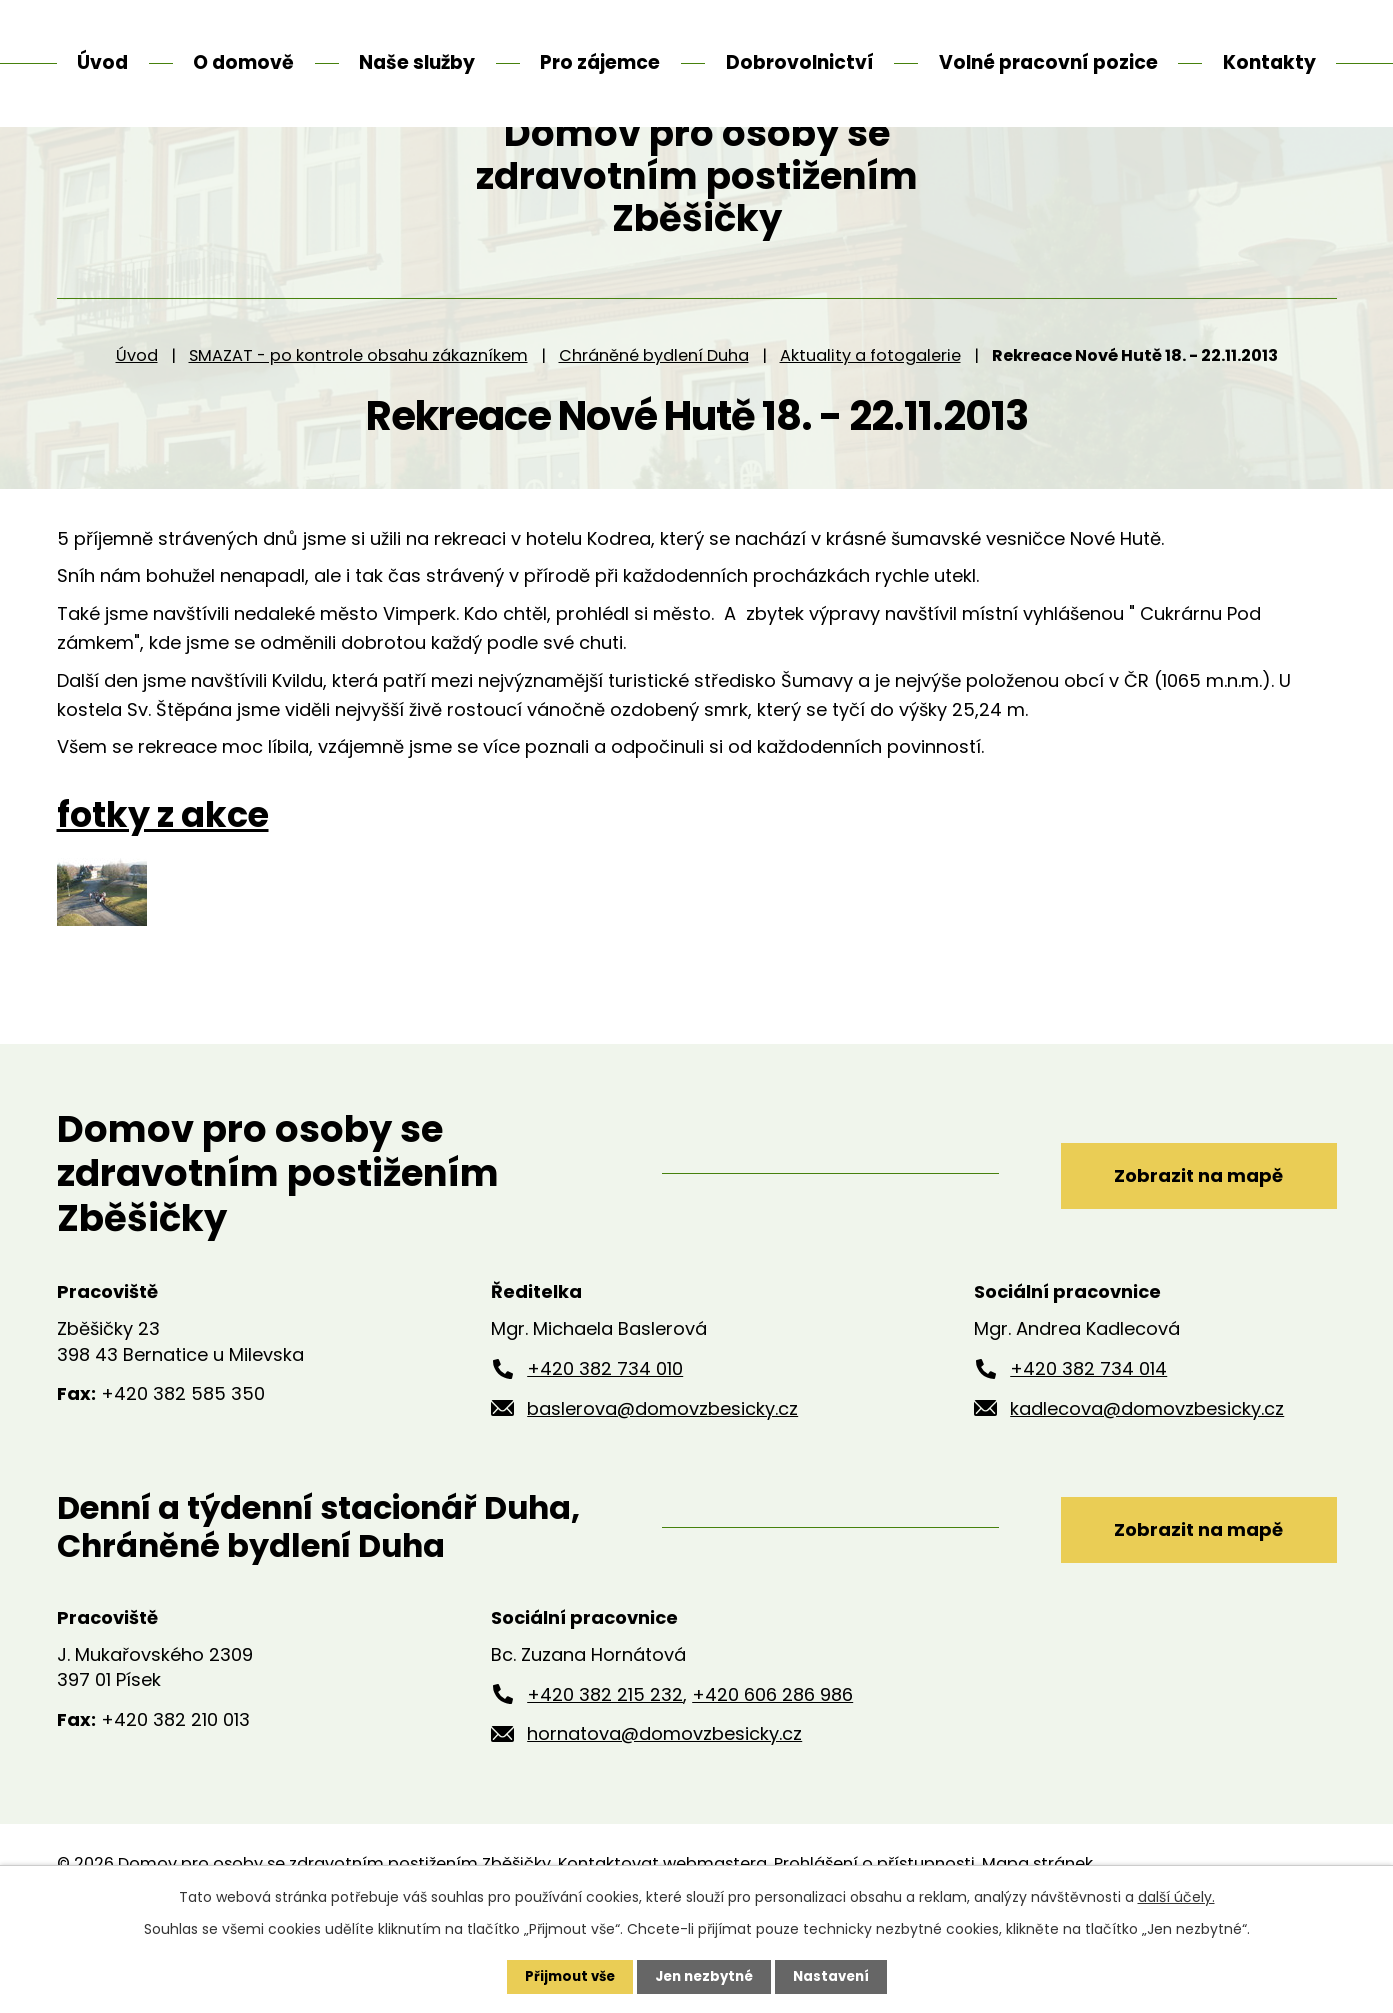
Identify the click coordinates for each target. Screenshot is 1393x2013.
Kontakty (1269, 62)
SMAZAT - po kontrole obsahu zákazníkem (358, 429)
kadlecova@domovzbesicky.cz (1147, 1482)
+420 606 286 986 (772, 1768)
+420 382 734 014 (1088, 1443)
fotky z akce (163, 890)
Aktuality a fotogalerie (870, 429)
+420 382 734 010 (605, 1443)
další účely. (1176, 1896)
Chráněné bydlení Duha (654, 429)
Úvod (137, 429)
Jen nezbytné (704, 1976)
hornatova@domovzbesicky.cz (664, 1808)
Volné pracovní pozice (1048, 62)
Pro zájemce (600, 62)
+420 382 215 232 (605, 1768)
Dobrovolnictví (800, 62)
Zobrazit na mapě (1183, 1247)
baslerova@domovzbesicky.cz (662, 1482)
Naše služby (417, 62)
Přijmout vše (564, 1976)
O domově (243, 62)
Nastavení (837, 1976)
